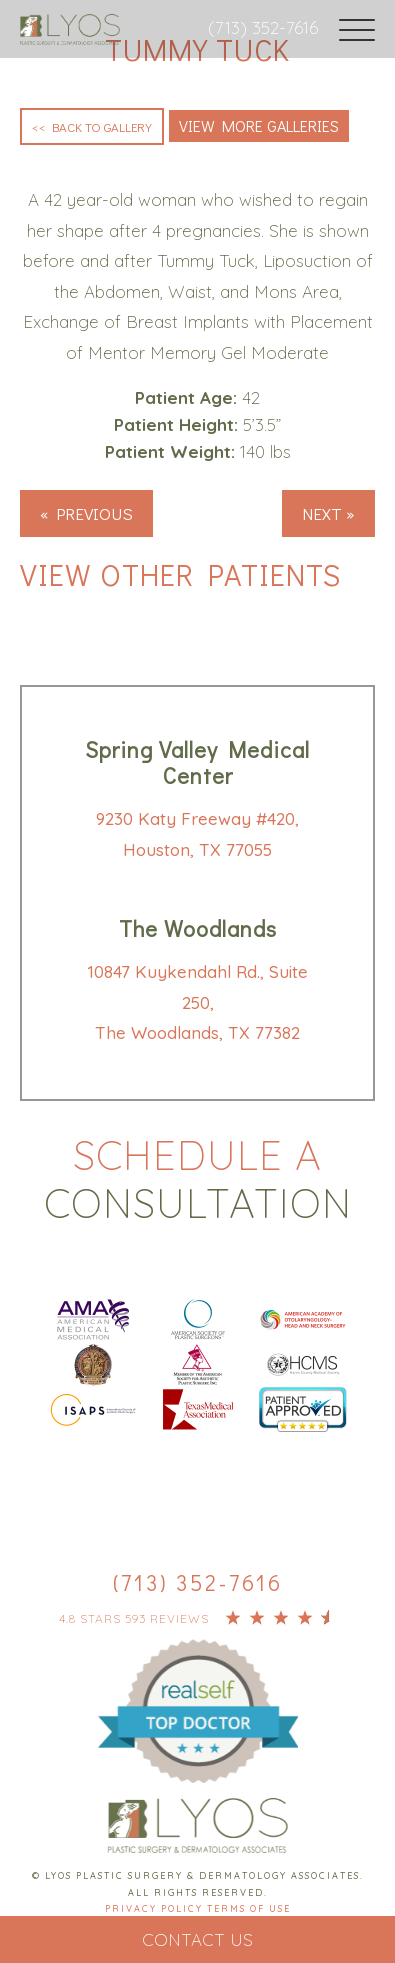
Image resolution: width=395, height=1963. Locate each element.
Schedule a (197, 1179)
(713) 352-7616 (263, 27)
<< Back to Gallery (92, 126)
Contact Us (197, 1939)
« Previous (86, 513)
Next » (328, 513)
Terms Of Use (249, 1908)
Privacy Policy (156, 1908)
